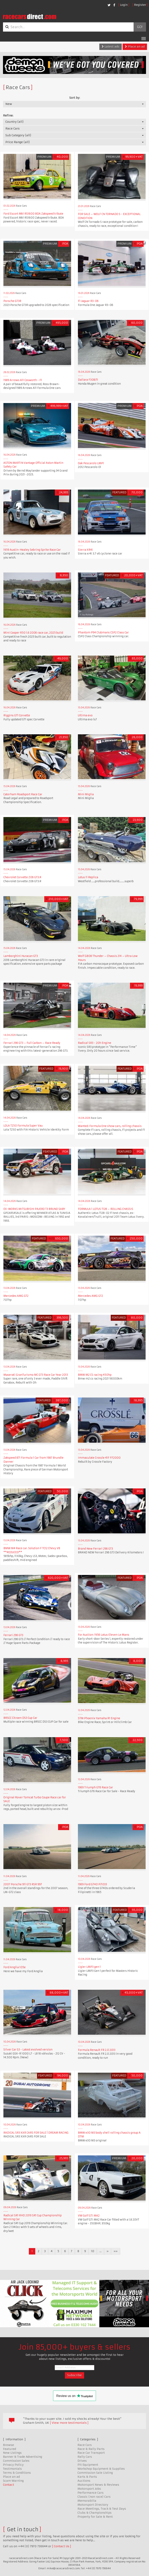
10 (92, 2251)
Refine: (8, 115)
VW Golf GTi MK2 (89, 2215)
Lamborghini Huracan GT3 (20, 956)
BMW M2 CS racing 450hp (95, 1375)
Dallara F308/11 (88, 379)
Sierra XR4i (85, 549)
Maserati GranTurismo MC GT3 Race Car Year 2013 (35, 1375)
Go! (139, 27)
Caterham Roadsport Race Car (22, 794)
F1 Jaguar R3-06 (88, 301)
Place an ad (135, 46)
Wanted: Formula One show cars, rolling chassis (110, 1126)
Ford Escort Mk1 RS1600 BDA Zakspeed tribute (33, 213)
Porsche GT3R (12, 301)
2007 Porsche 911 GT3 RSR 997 (22, 1884)
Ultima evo (85, 715)
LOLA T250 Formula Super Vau (23, 1125)
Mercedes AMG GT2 (15, 1296)
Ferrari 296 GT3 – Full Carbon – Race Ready (31, 1043)
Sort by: (74, 98)
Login (124, 5)
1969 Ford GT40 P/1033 (92, 1884)
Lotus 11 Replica (88, 877)
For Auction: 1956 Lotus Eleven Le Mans (103, 1634)
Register (140, 5)
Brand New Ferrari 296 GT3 (95, 1548)
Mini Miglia (86, 794)
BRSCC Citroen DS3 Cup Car (20, 1718)
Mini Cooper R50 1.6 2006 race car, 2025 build (33, 632)
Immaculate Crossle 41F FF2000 (99, 1457)
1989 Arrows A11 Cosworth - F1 (22, 380)
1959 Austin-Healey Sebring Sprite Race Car (32, 549)
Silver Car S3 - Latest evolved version (27, 2049)
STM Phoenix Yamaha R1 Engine (99, 1718)
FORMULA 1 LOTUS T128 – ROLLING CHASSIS (105, 1209)
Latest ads (110, 46)
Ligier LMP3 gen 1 (89, 1967)
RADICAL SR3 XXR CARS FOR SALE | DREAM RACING (35, 2132)
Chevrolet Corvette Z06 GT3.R (22, 877)
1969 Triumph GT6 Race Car (95, 1787)
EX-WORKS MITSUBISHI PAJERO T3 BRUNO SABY (34, 1209)
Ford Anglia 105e (14, 1967)
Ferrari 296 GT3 (13, 1635)
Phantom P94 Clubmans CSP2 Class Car (103, 632)
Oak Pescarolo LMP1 (91, 463)
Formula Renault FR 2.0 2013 (96, 2050)
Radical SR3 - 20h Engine (94, 1043)
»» (116, 2251)
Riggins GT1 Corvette (16, 715)
